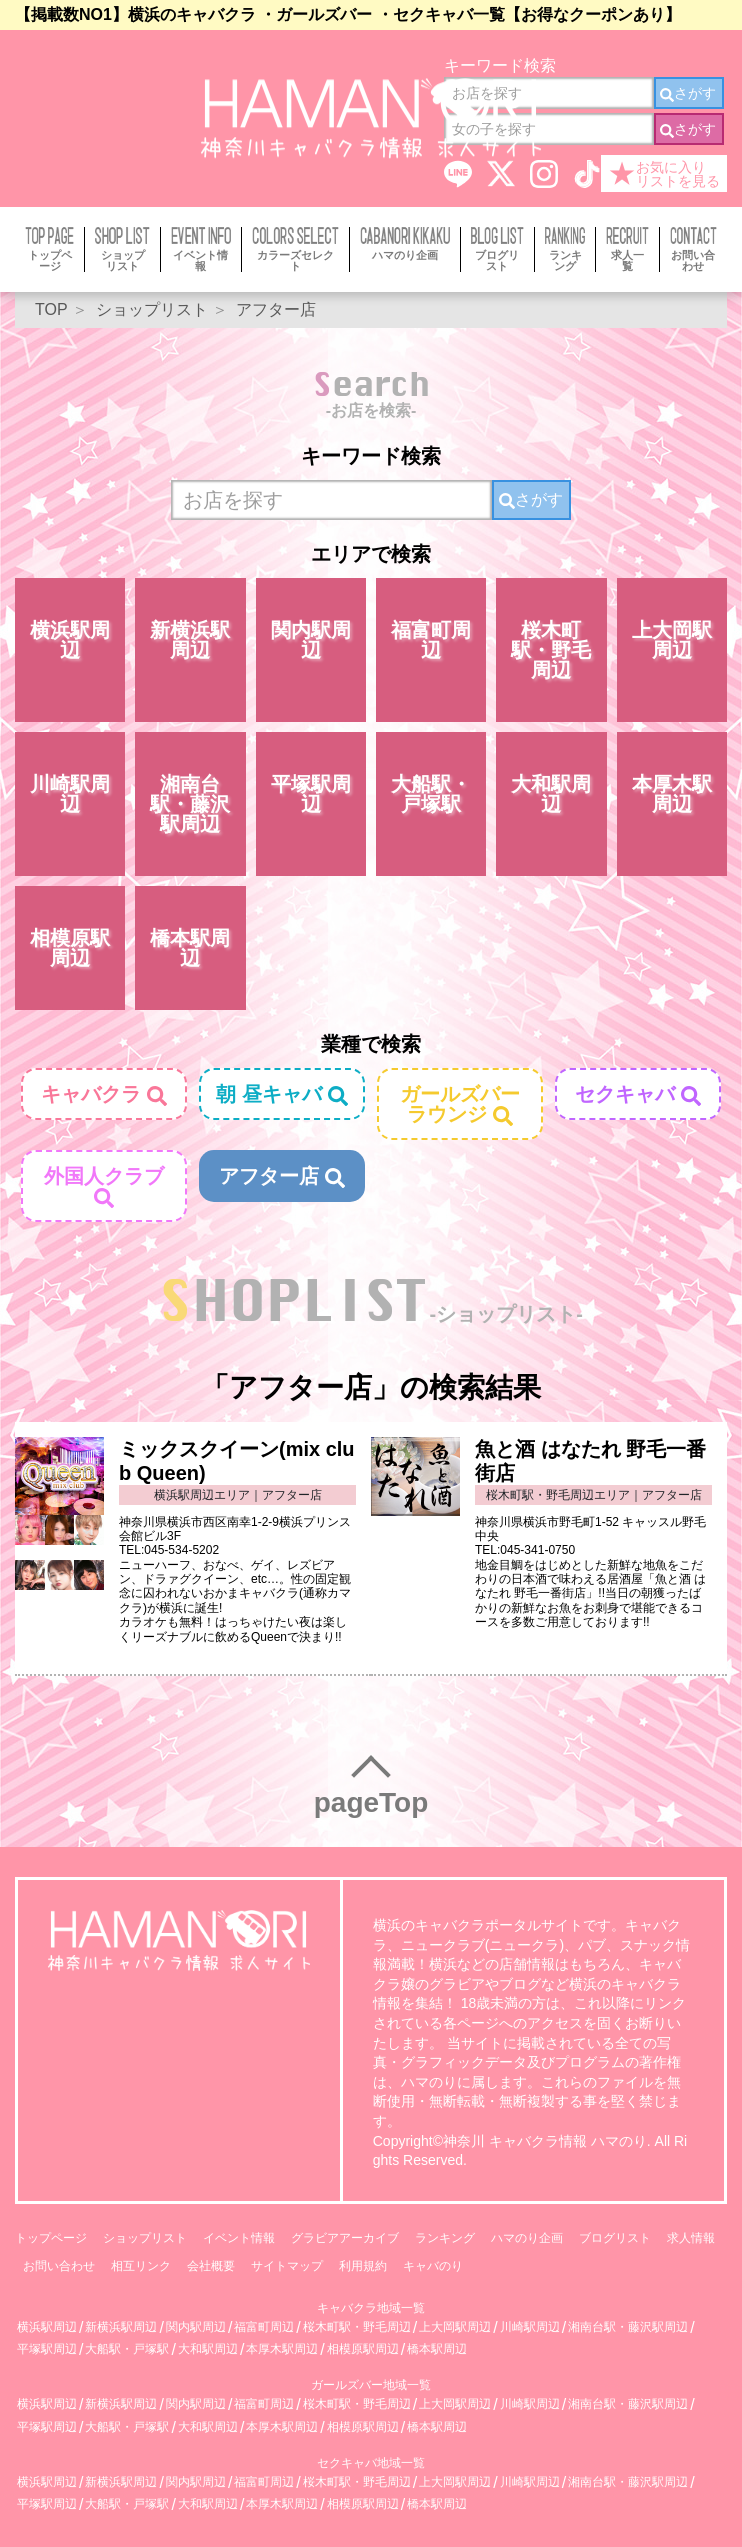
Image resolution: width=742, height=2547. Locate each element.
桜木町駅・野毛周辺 (551, 650)
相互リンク (141, 2266)
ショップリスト (145, 2238)
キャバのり (433, 2266)
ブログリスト (615, 2238)
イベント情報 (239, 2238)
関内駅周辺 (311, 640)
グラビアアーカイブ (345, 2238)
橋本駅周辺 (190, 948)
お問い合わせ (59, 2266)
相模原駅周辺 (70, 948)
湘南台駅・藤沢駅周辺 (190, 804)
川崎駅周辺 (70, 794)
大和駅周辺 (551, 794)
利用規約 (363, 2266)
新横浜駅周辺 (190, 640)
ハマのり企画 (527, 2238)
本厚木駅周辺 (672, 794)
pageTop (371, 1802)
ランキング (445, 2238)
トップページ (51, 2238)
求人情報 (691, 2238)
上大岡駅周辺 (672, 640)
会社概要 (211, 2266)
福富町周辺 (431, 640)
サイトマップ (287, 2266)
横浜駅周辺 (70, 640)
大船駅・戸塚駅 (431, 794)
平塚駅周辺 (311, 794)
